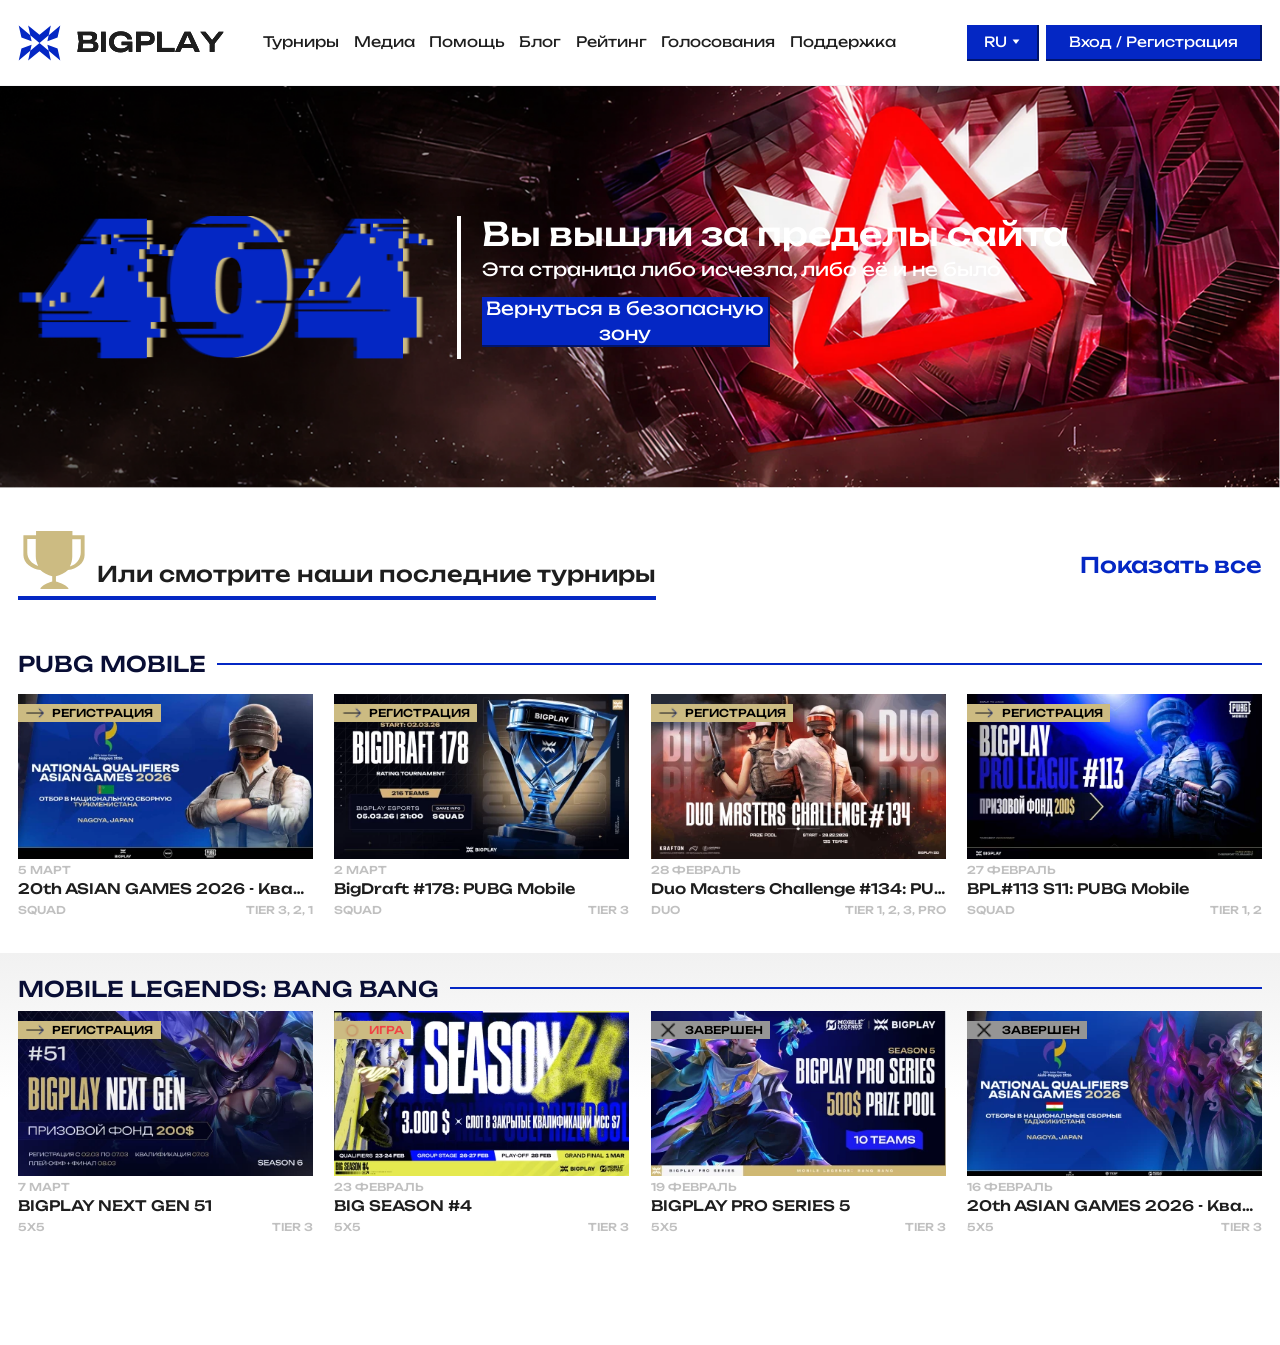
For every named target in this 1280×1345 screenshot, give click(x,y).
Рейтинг (611, 42)
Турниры (301, 42)
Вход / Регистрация (1153, 41)
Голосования (718, 42)
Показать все (1171, 565)
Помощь (467, 42)
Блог (540, 42)
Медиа (384, 42)
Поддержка (843, 42)
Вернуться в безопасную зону (625, 320)
